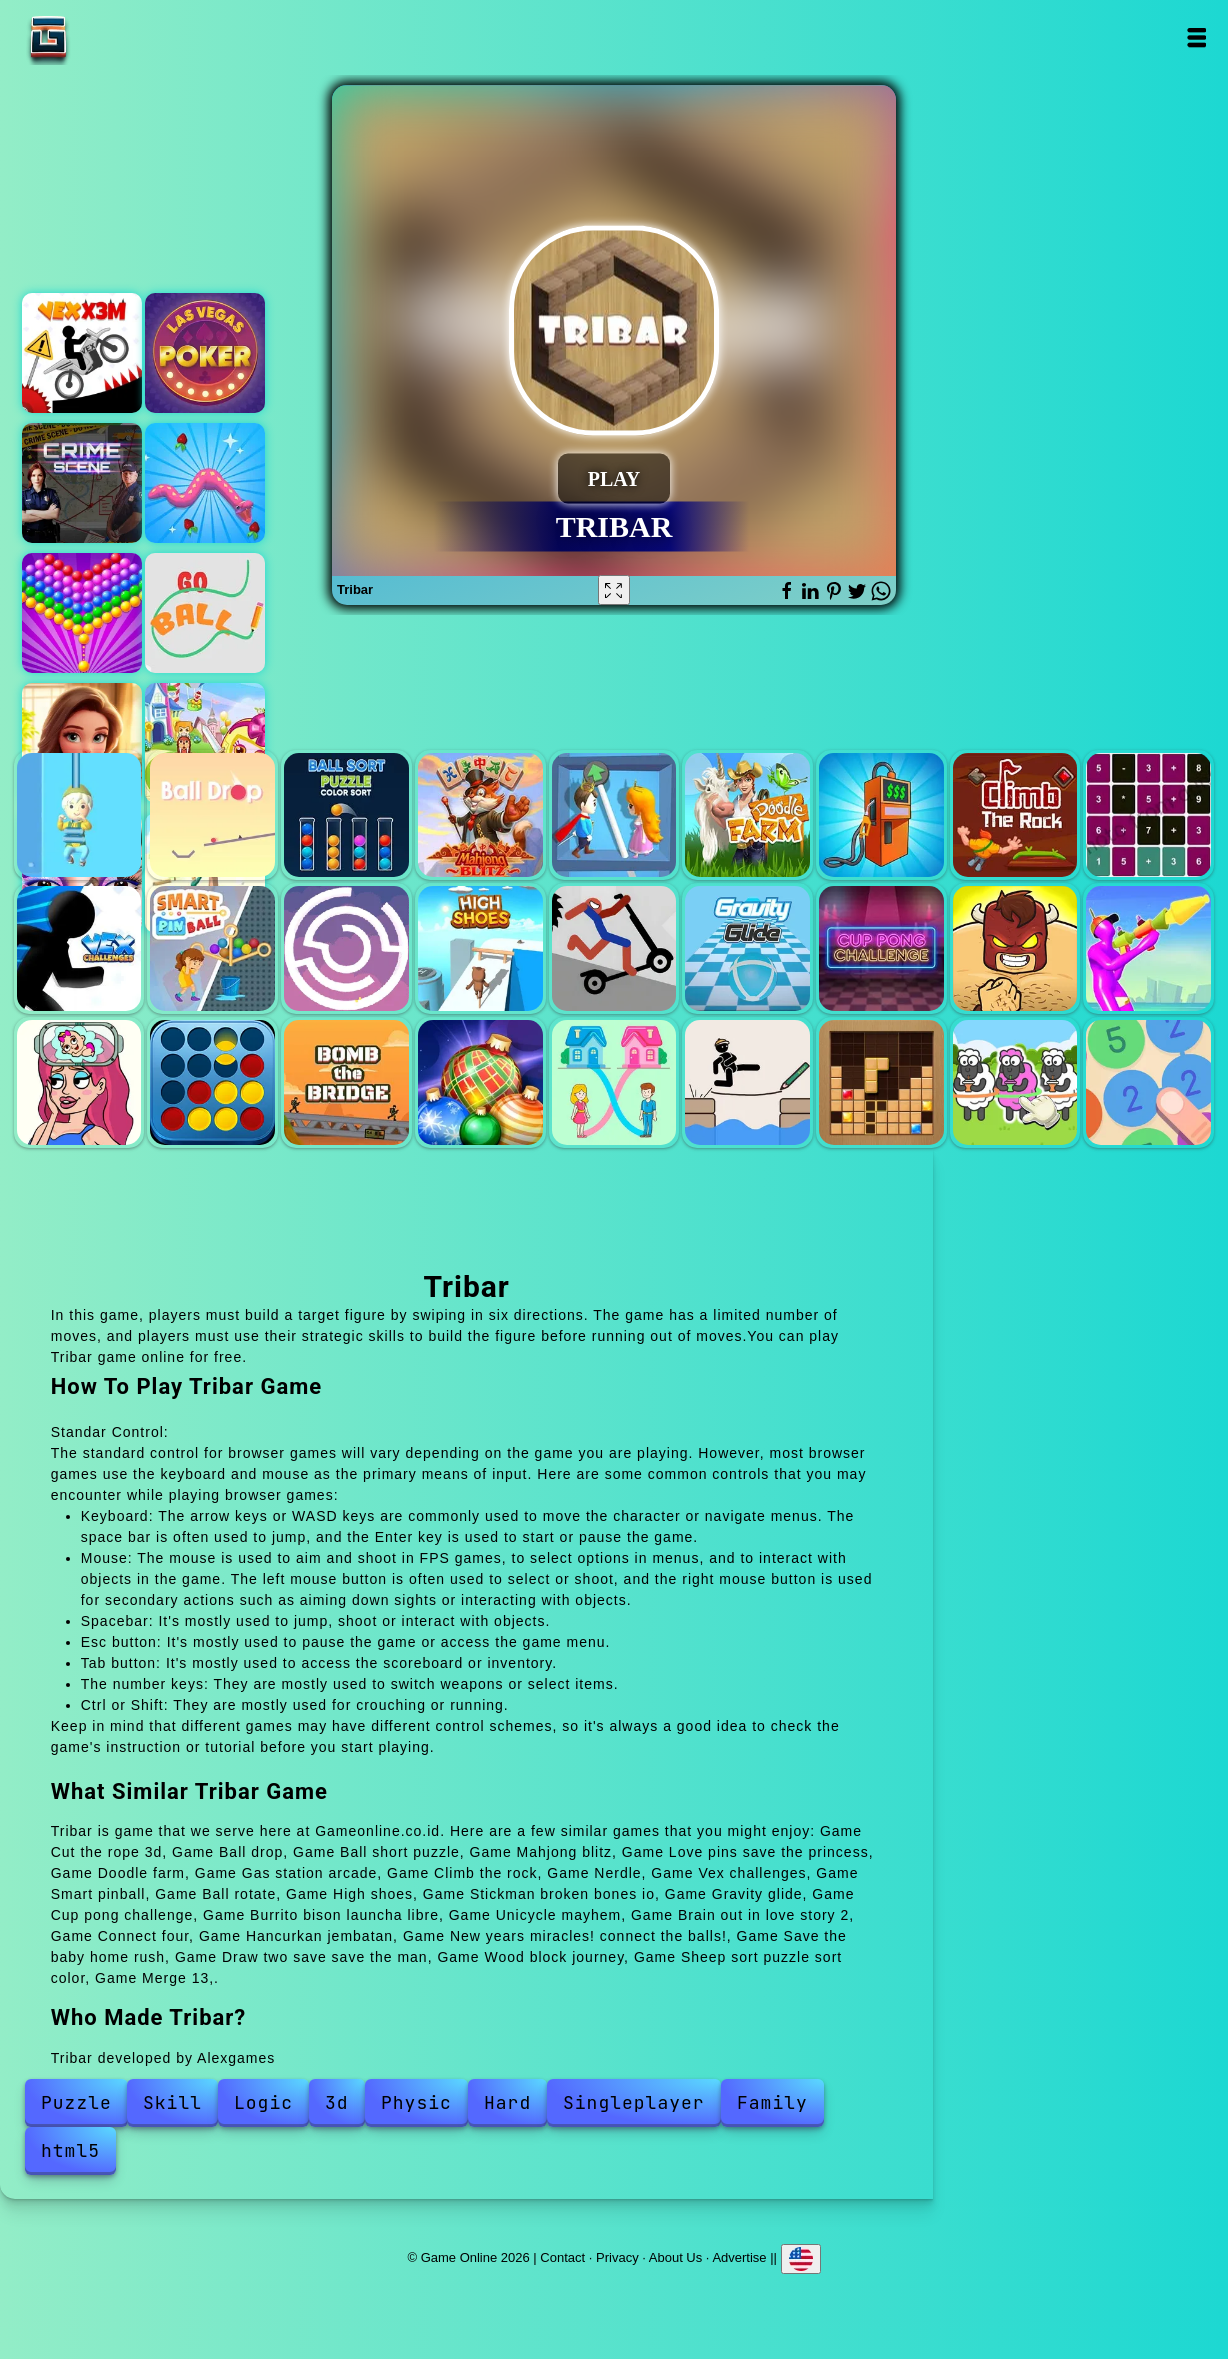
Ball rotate (346, 948)
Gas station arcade (881, 815)
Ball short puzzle (346, 815)
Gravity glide (747, 948)
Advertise (739, 2257)
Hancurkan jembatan (346, 1082)
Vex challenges (79, 948)
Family (772, 2102)
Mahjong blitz (480, 815)
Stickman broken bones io (614, 948)
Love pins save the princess (614, 815)
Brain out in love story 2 (79, 1082)
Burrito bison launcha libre (1015, 948)
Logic (263, 2102)
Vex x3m (82, 353)
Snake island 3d (205, 483)
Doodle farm (747, 815)
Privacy (617, 2257)
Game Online (111, 37)
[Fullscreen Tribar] (614, 590)
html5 (70, 2150)
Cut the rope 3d (79, 815)
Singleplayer (634, 2102)
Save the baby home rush (614, 1082)
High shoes (480, 948)
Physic (416, 2102)
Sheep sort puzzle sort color (1015, 1082)
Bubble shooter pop (82, 613)
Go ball (205, 613)
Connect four (212, 1082)
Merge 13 (1148, 1082)
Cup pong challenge (881, 948)
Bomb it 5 (205, 743)
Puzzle (76, 2102)
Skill (172, 2102)
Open (1196, 37)
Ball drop (212, 815)
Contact (562, 2257)
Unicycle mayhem (1148, 948)
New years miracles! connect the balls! (480, 1082)
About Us (675, 2257)
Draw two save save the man (747, 1082)
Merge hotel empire (82, 743)
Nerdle (1148, 815)
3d (337, 2102)
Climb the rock (1015, 815)
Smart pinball (212, 948)
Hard (507, 2102)
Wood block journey (881, 1082)
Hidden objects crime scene (82, 483)
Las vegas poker (205, 353)
